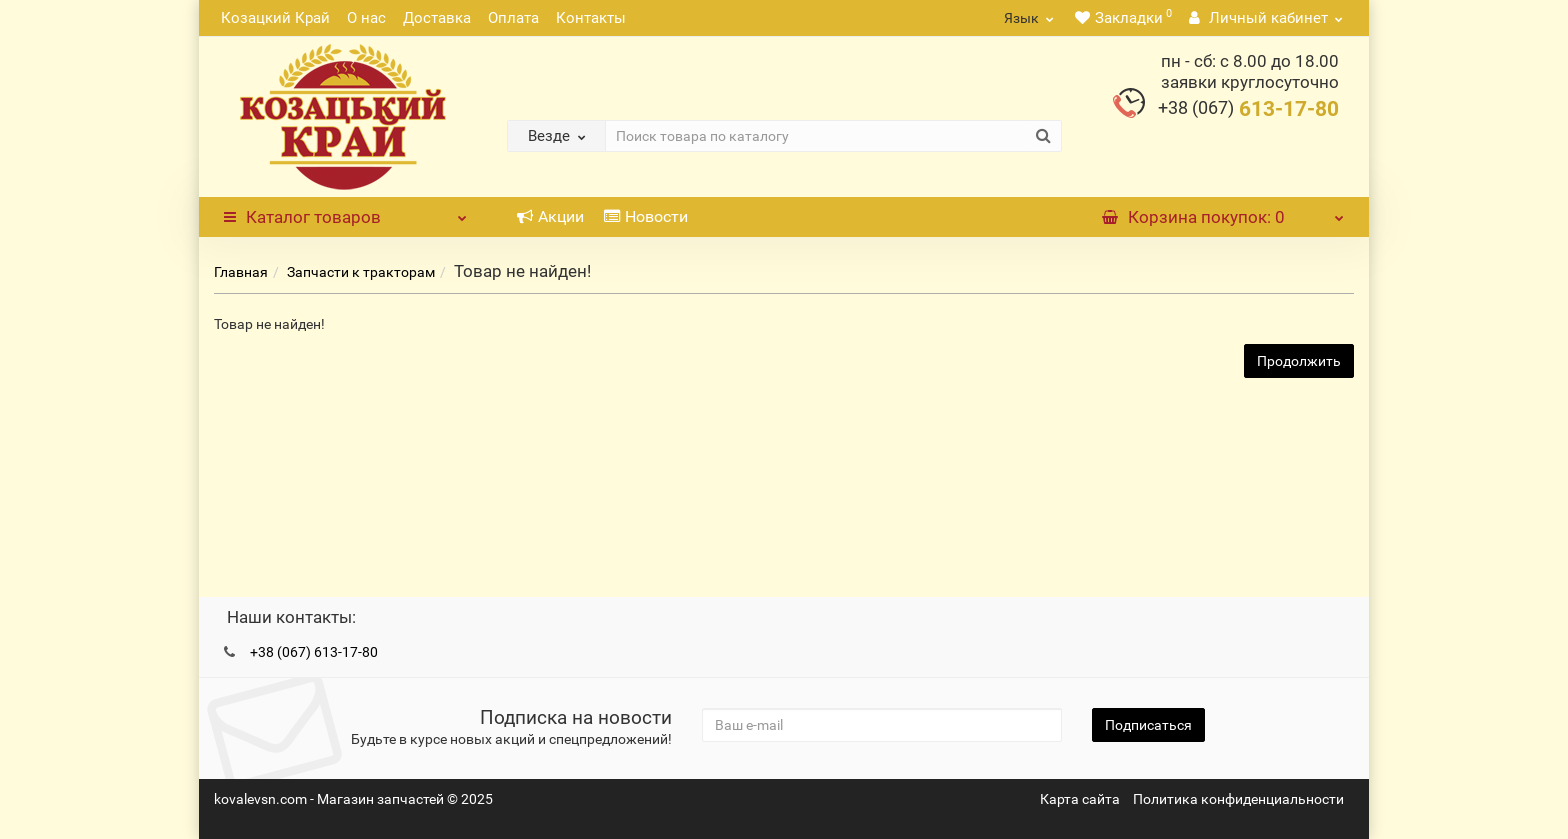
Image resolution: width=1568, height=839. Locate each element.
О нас (366, 18)
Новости (646, 216)
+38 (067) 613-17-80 (314, 652)
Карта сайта (1080, 799)
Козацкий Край (275, 18)
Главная (241, 272)
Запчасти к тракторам (361, 272)
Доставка (437, 18)
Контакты (591, 18)
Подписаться (1148, 725)
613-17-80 (1248, 109)
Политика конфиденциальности (1238, 799)
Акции (550, 216)
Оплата (513, 18)
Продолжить (1299, 361)
